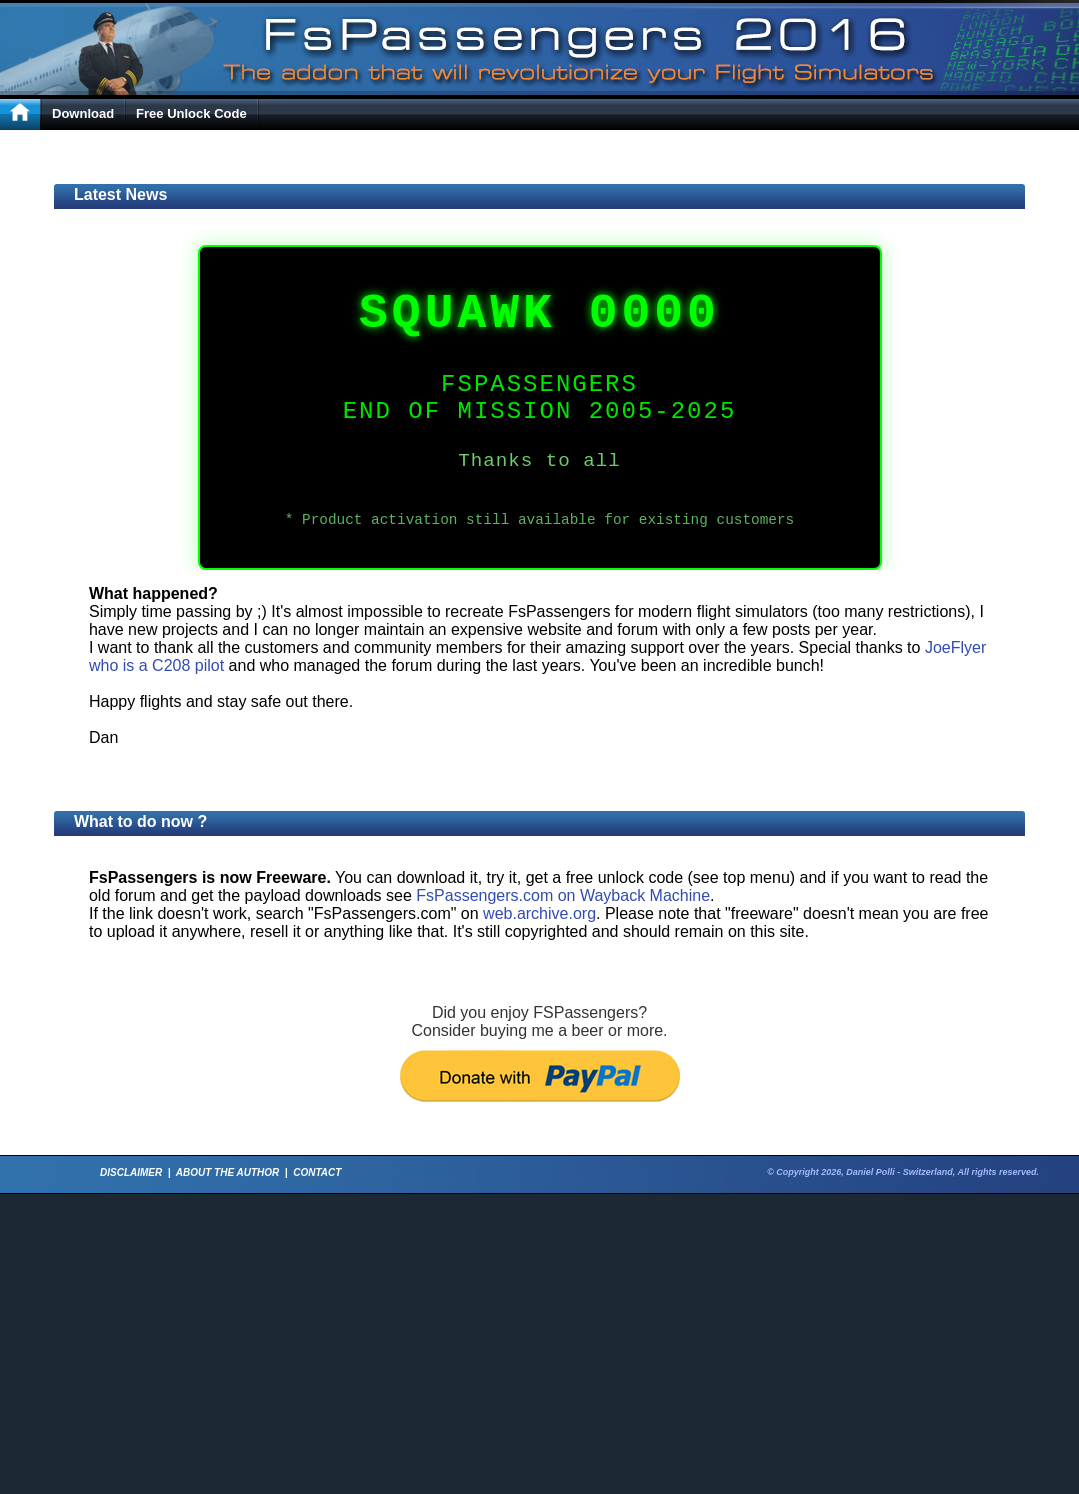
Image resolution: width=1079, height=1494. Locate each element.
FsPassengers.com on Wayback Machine (563, 895)
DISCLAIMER (131, 1172)
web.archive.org (539, 913)
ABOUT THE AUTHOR (228, 1172)
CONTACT (317, 1172)
